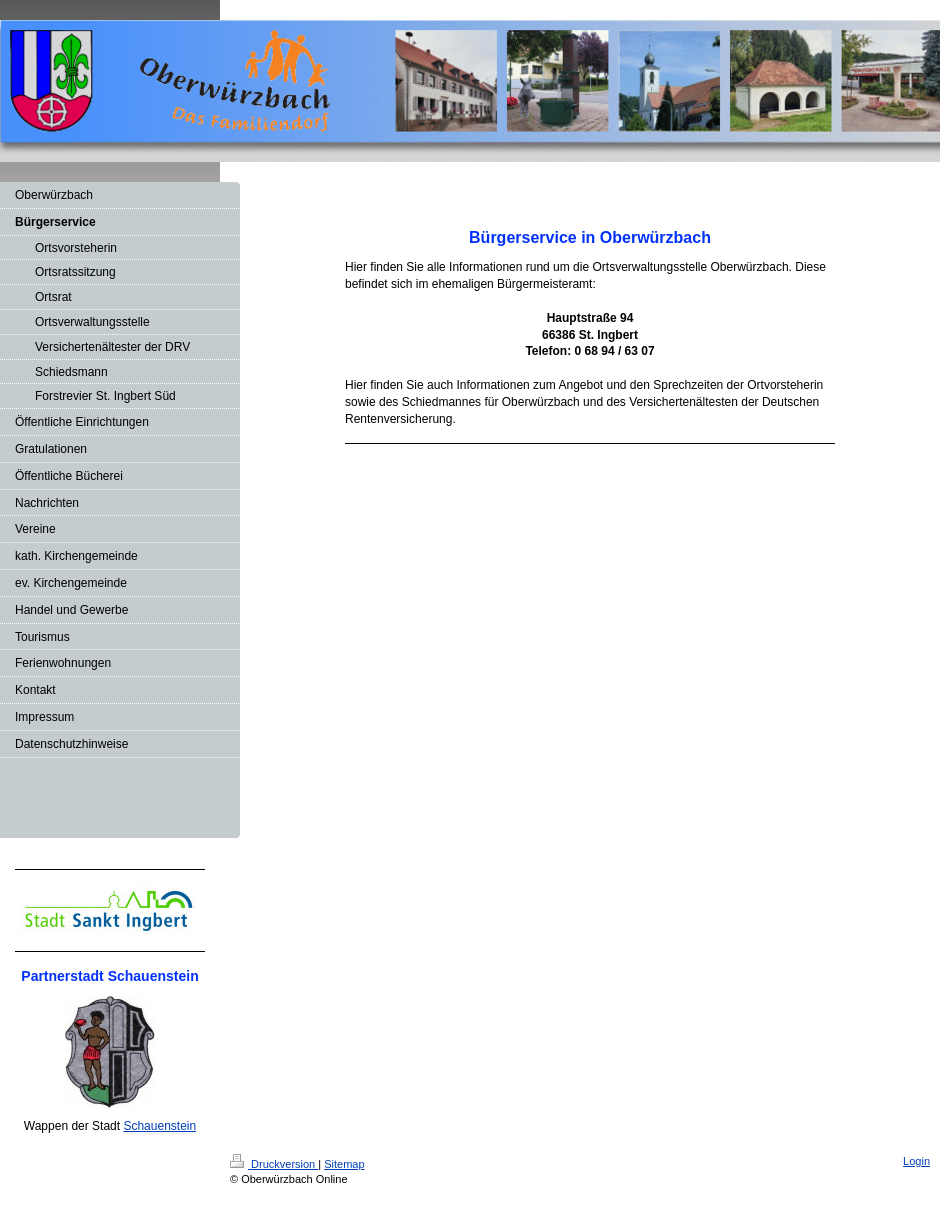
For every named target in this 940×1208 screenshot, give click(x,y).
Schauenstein (159, 1126)
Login (916, 1161)
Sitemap (344, 1164)
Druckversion (274, 1164)
